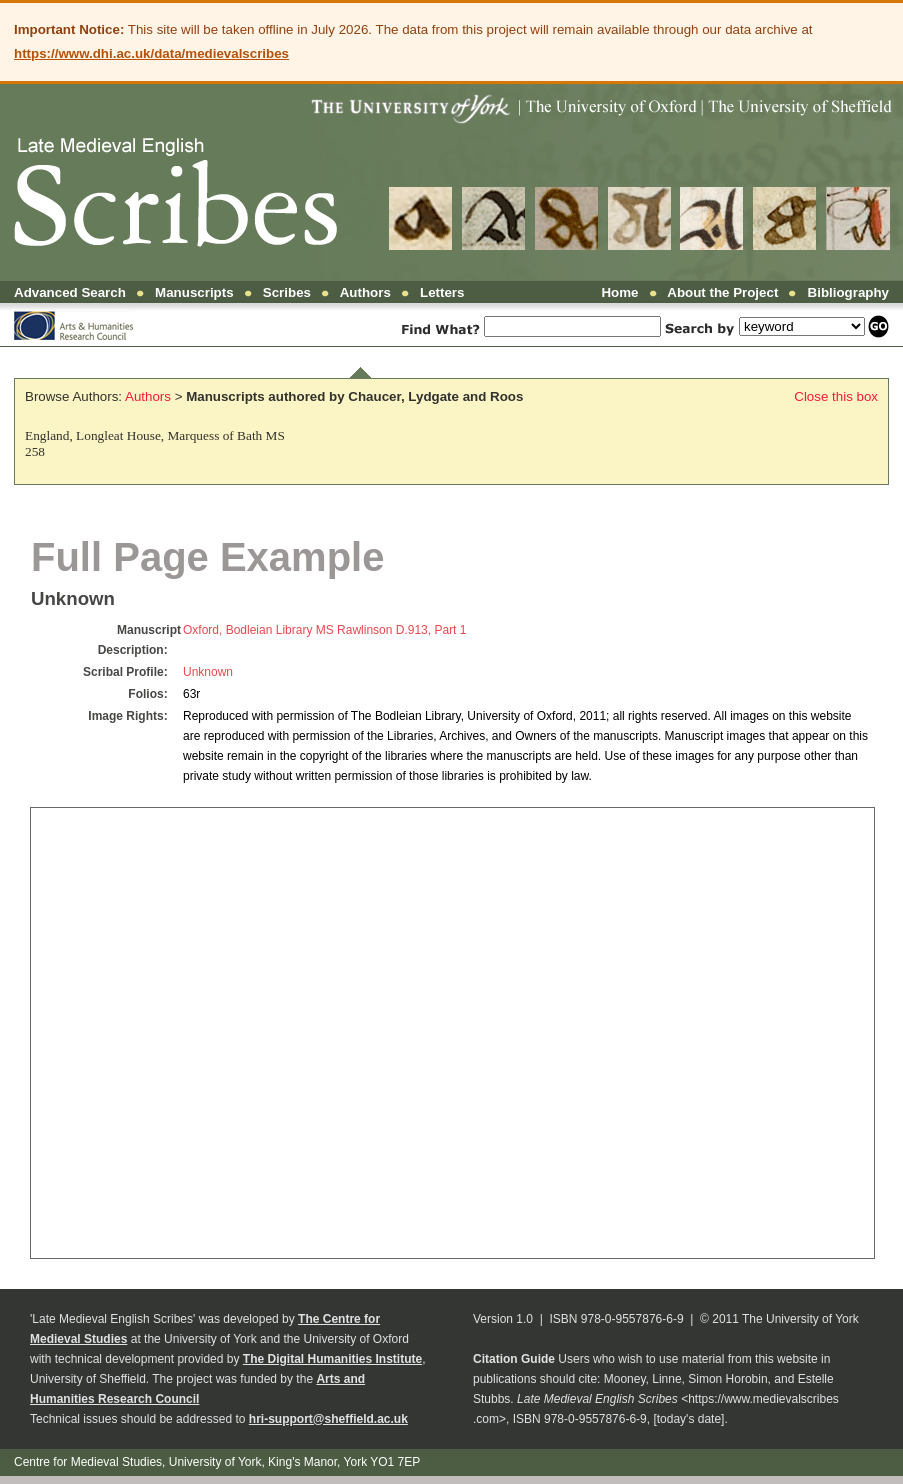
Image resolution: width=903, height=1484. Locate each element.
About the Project (722, 292)
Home (619, 292)
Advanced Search (70, 292)
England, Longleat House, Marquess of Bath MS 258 (155, 443)
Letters (442, 292)
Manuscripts (194, 292)
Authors (365, 292)
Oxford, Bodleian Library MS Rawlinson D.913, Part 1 (324, 630)
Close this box (836, 396)
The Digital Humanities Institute (332, 1359)
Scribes (287, 292)
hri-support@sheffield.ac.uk (328, 1419)
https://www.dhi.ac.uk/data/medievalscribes (151, 53)
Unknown (208, 672)
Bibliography (848, 292)
